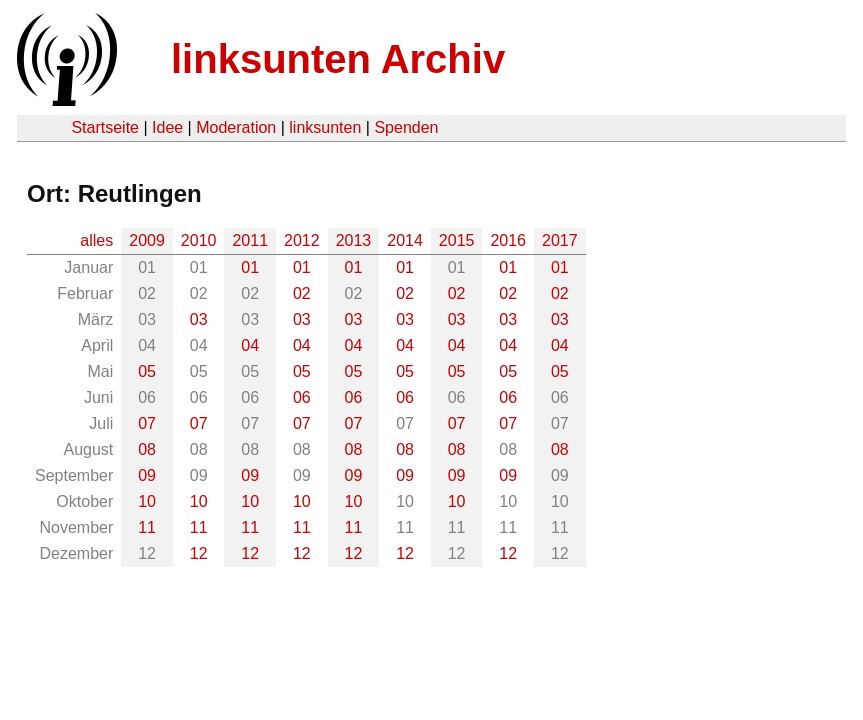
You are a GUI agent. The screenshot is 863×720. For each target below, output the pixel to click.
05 (147, 371)
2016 (508, 240)
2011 (250, 240)
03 (199, 319)
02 (302, 293)
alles (96, 240)
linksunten (325, 127)
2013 (354, 240)
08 (147, 449)
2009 (147, 240)
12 (199, 553)
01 (250, 267)
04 (250, 345)
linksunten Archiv (338, 59)
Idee (167, 127)
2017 (560, 240)
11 (147, 527)
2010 (199, 240)
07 (147, 423)
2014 (405, 240)
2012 (302, 240)
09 (147, 475)
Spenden (406, 127)
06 (302, 397)
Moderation (236, 127)
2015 (457, 240)
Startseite (105, 127)
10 (147, 501)
